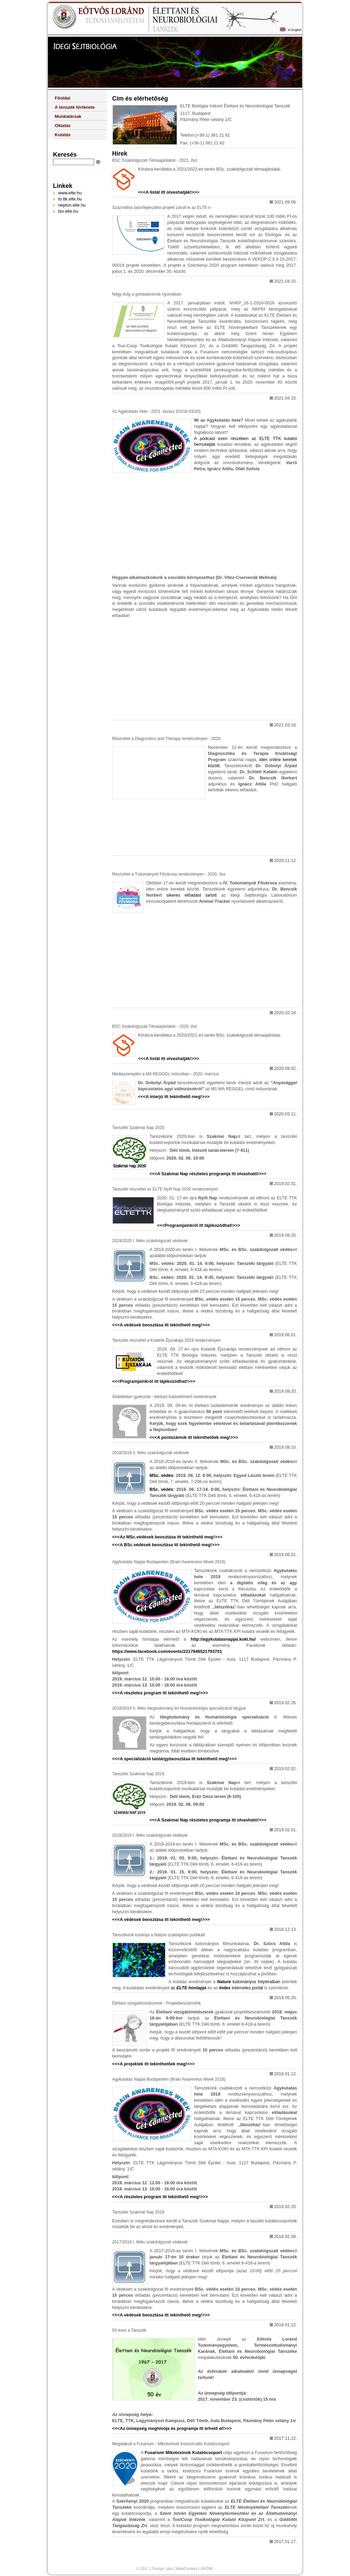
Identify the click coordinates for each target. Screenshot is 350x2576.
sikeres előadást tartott (192, 895)
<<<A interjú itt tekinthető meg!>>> (174, 1096)
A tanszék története (75, 107)
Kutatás (63, 134)
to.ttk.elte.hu (70, 198)
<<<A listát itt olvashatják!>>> (168, 192)
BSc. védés (161, 1489)
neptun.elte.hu (72, 205)
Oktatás (63, 125)
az (189, 1987)
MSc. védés (161, 1475)
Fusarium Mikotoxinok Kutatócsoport (183, 2452)
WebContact (186, 2568)
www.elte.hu (70, 192)
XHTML (207, 2568)
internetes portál (240, 1987)
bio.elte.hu (68, 211)
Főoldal (62, 98)
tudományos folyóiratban (247, 1981)
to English (294, 30)
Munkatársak (68, 116)
